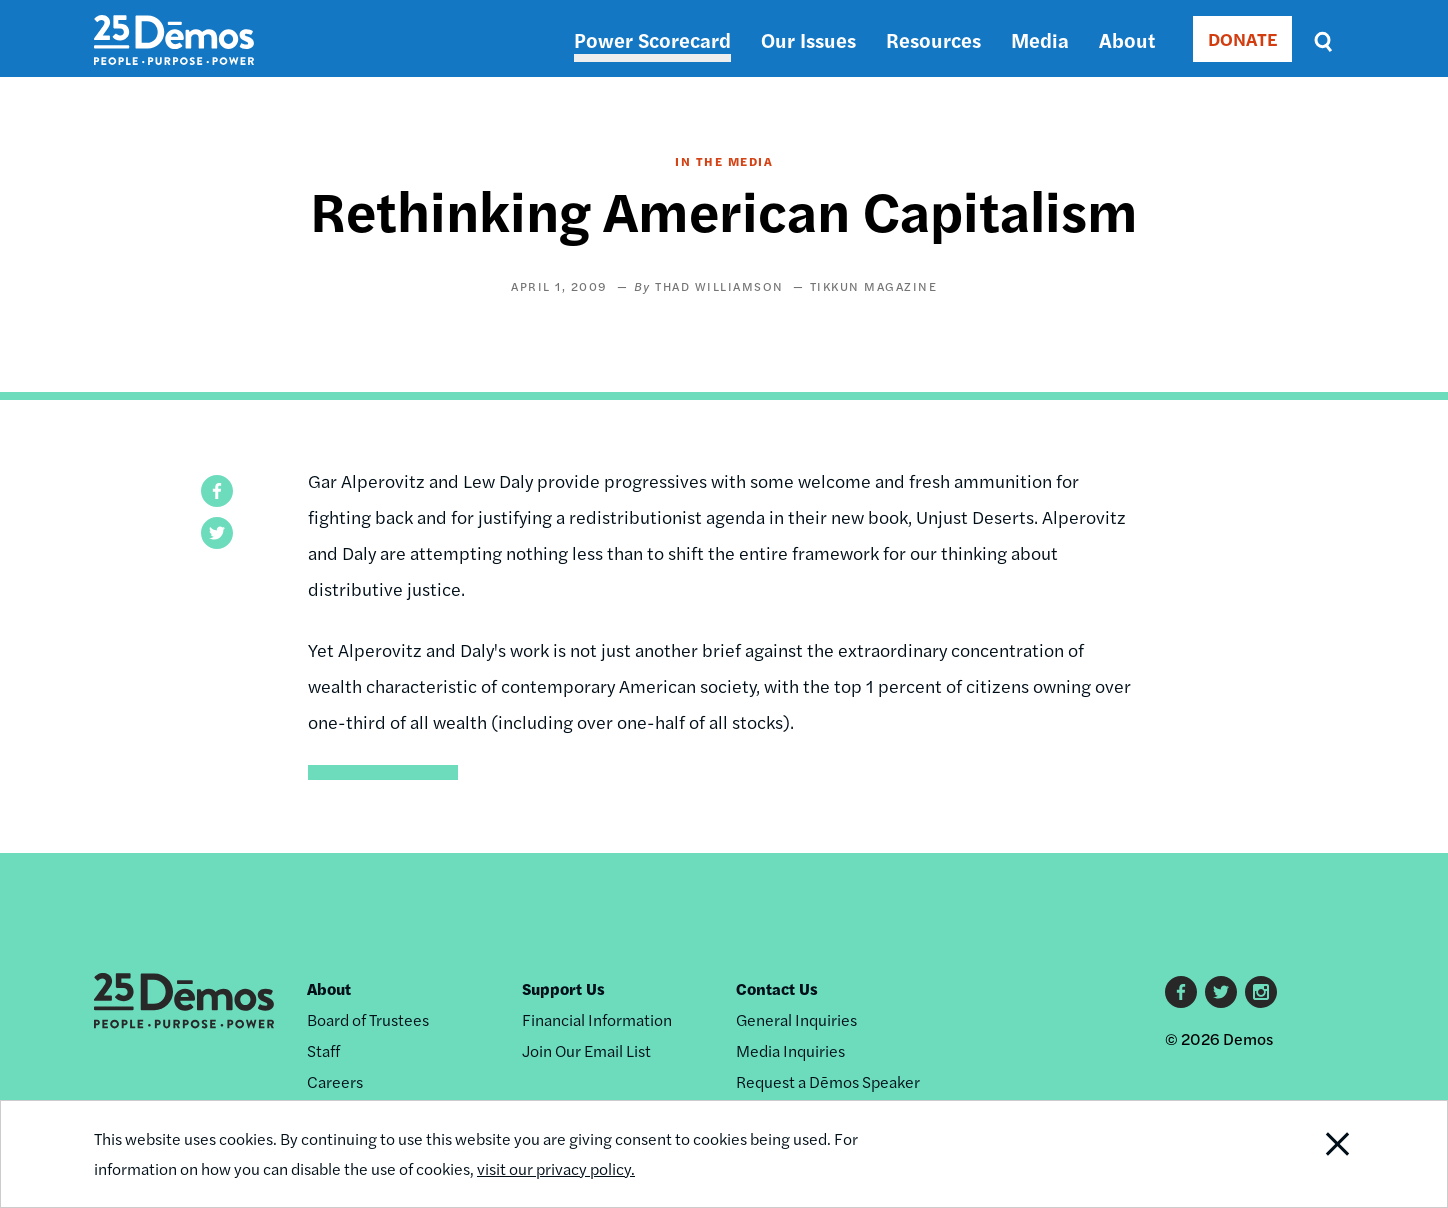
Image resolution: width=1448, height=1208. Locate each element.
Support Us (563, 988)
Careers (335, 1081)
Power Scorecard (652, 39)
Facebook (1181, 992)
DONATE (1242, 38)
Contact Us (777, 988)
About (1127, 39)
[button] (217, 491)
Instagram (1261, 992)
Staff (323, 1050)
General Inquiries (796, 1019)
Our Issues (808, 39)
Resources (933, 39)
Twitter (1221, 992)
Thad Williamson (719, 286)
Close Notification (1313, 1154)
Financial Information (597, 1019)
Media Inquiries (790, 1050)
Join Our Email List (586, 1050)
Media (1040, 39)
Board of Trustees (368, 1019)
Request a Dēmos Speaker (828, 1081)
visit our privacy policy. (556, 1168)
